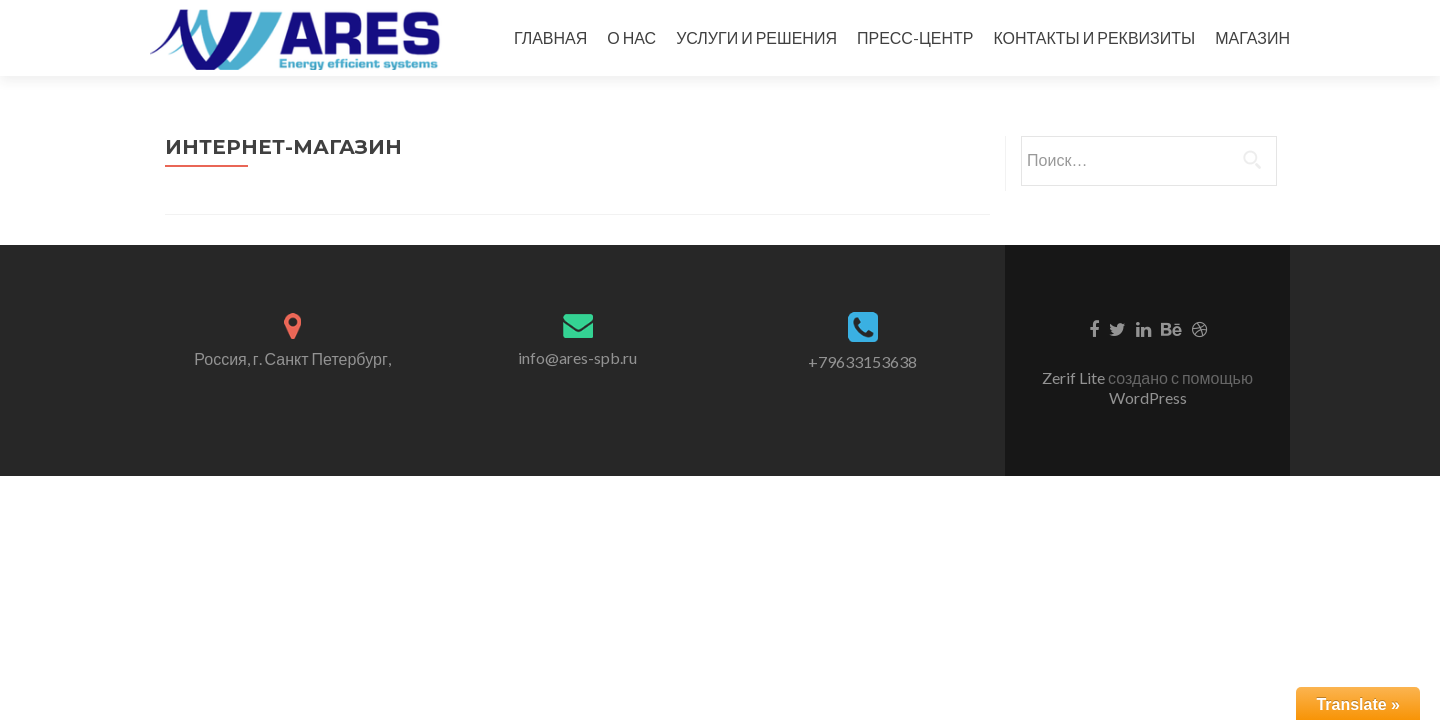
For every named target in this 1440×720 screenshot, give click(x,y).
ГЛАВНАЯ (550, 37)
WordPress (1148, 397)
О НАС (631, 37)
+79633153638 (862, 361)
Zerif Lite (1075, 377)
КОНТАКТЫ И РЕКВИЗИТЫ (1094, 37)
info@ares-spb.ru (577, 357)
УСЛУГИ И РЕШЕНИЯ (756, 37)
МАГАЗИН (1252, 37)
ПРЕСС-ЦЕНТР (915, 37)
